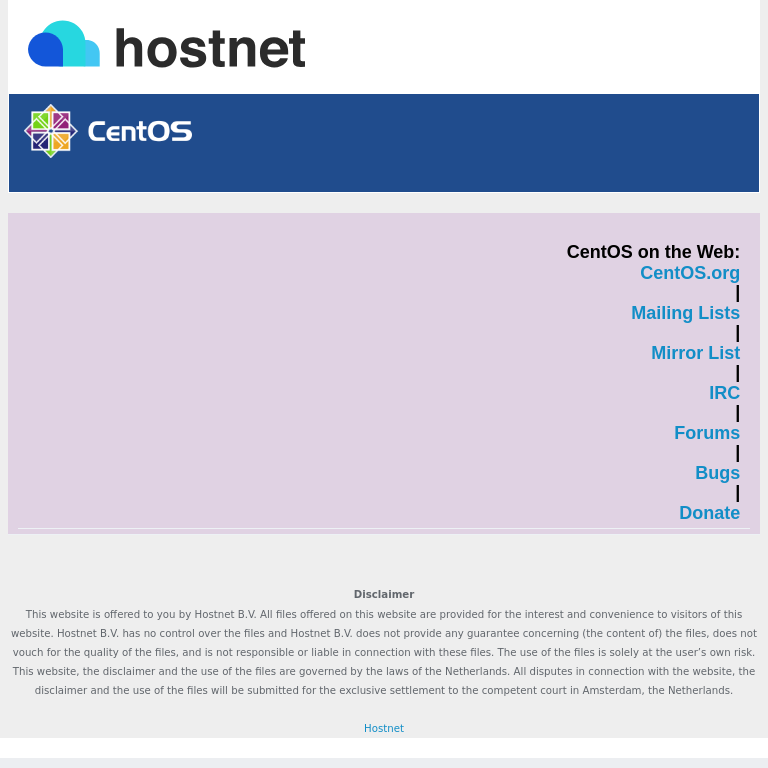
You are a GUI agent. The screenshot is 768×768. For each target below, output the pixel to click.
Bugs (717, 473)
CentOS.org (690, 273)
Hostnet (384, 728)
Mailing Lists (685, 313)
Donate (709, 513)
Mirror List (695, 353)
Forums (707, 433)
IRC (724, 393)
